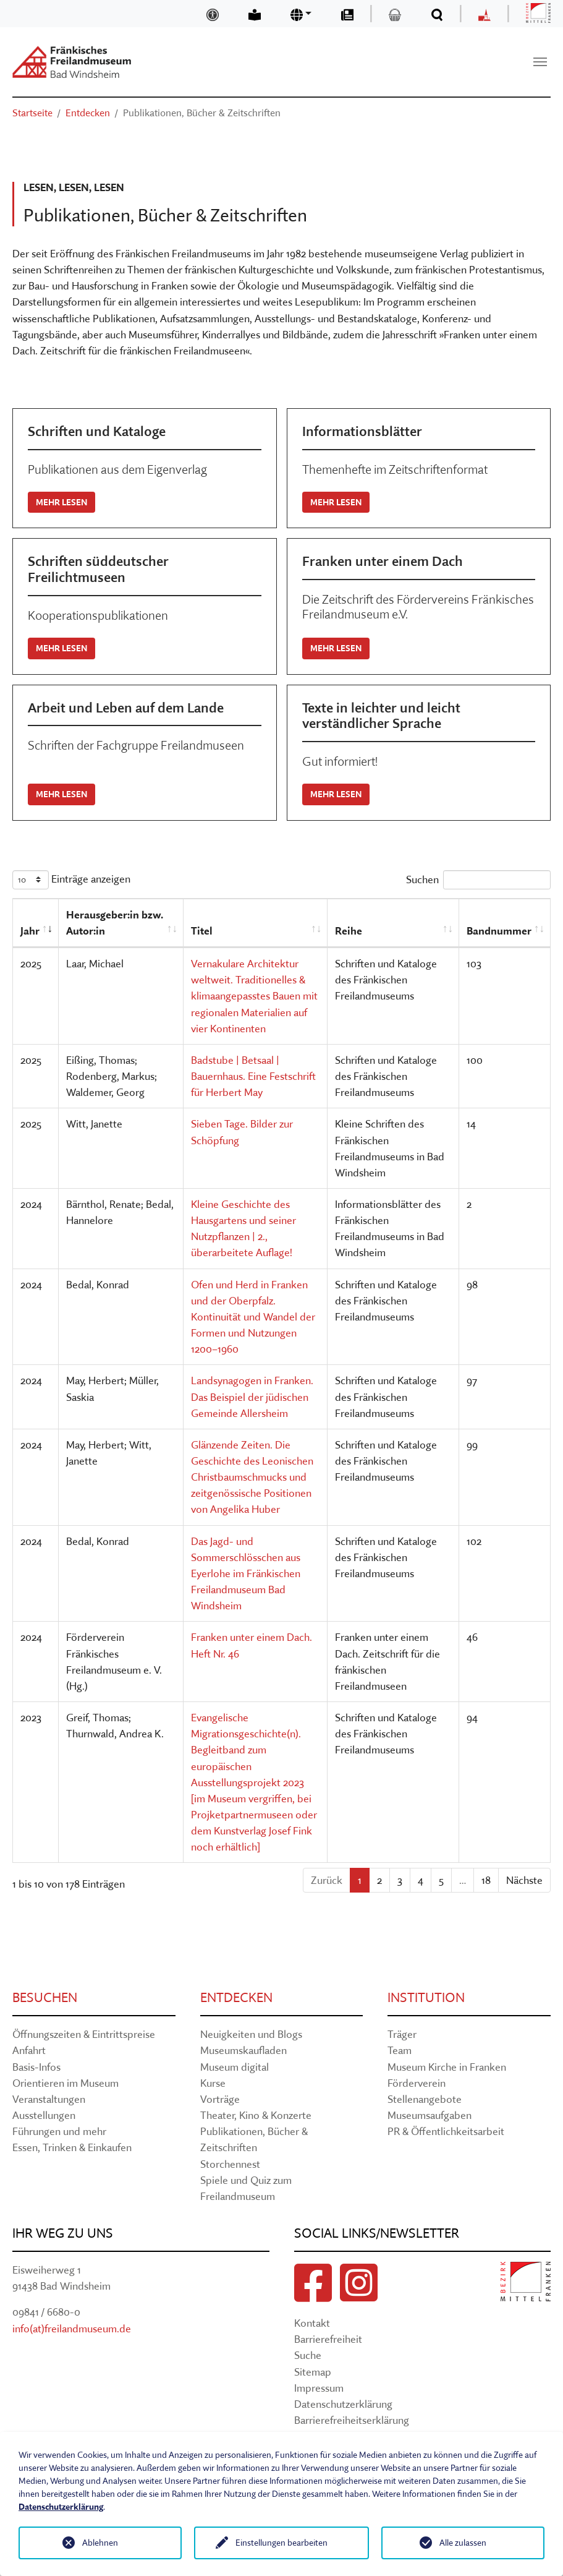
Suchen (478, 879)
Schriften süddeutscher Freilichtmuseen (98, 569)
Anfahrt (29, 2049)
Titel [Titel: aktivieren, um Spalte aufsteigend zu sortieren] (202, 930)
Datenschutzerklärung (343, 2403)
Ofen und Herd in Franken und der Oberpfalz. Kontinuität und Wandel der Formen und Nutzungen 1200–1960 (253, 1317)
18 (486, 1879)
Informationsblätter (362, 431)
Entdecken (236, 1997)
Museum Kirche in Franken (446, 2066)
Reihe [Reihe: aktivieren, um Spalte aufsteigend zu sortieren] (348, 930)
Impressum (319, 2387)
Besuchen (44, 1997)
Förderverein (416, 2082)
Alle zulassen (462, 2542)
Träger (402, 2033)
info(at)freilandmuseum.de (71, 2328)
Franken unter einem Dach (382, 561)
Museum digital (234, 2066)
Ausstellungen (43, 2114)
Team (399, 2049)
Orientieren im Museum (65, 2082)
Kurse (213, 2082)
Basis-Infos (36, 2066)
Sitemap (312, 2371)
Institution (426, 1997)
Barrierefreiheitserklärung (351, 2419)
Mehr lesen (61, 502)
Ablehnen (100, 2542)
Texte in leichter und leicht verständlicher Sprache (381, 716)
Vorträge (220, 2098)
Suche (307, 2354)
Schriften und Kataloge (97, 431)
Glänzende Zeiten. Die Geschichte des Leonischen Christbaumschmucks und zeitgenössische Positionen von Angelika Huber (252, 1477)
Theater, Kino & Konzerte (255, 2114)
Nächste (524, 1879)
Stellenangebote (424, 2098)
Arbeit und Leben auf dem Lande (126, 708)
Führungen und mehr (59, 2131)
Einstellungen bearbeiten (281, 2542)
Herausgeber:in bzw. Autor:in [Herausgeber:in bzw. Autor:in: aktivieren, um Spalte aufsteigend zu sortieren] (114, 922)
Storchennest (230, 2163)
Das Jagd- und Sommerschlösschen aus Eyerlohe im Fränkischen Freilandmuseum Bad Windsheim (245, 1573)
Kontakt (312, 2322)
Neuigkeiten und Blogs (251, 2033)
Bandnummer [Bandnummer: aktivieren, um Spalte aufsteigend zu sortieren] (499, 930)
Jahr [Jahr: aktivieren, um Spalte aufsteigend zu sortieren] (30, 930)
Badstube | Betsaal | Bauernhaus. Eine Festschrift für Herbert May (253, 1075)
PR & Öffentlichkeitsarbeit (445, 2131)
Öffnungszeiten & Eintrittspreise (83, 2033)
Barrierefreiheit (328, 2338)
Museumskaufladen (243, 2049)
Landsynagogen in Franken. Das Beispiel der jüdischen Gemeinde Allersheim (252, 1396)
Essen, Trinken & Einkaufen (72, 2147)
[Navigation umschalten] (540, 61)
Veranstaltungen (48, 2098)
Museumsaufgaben (429, 2114)
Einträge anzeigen (71, 879)
